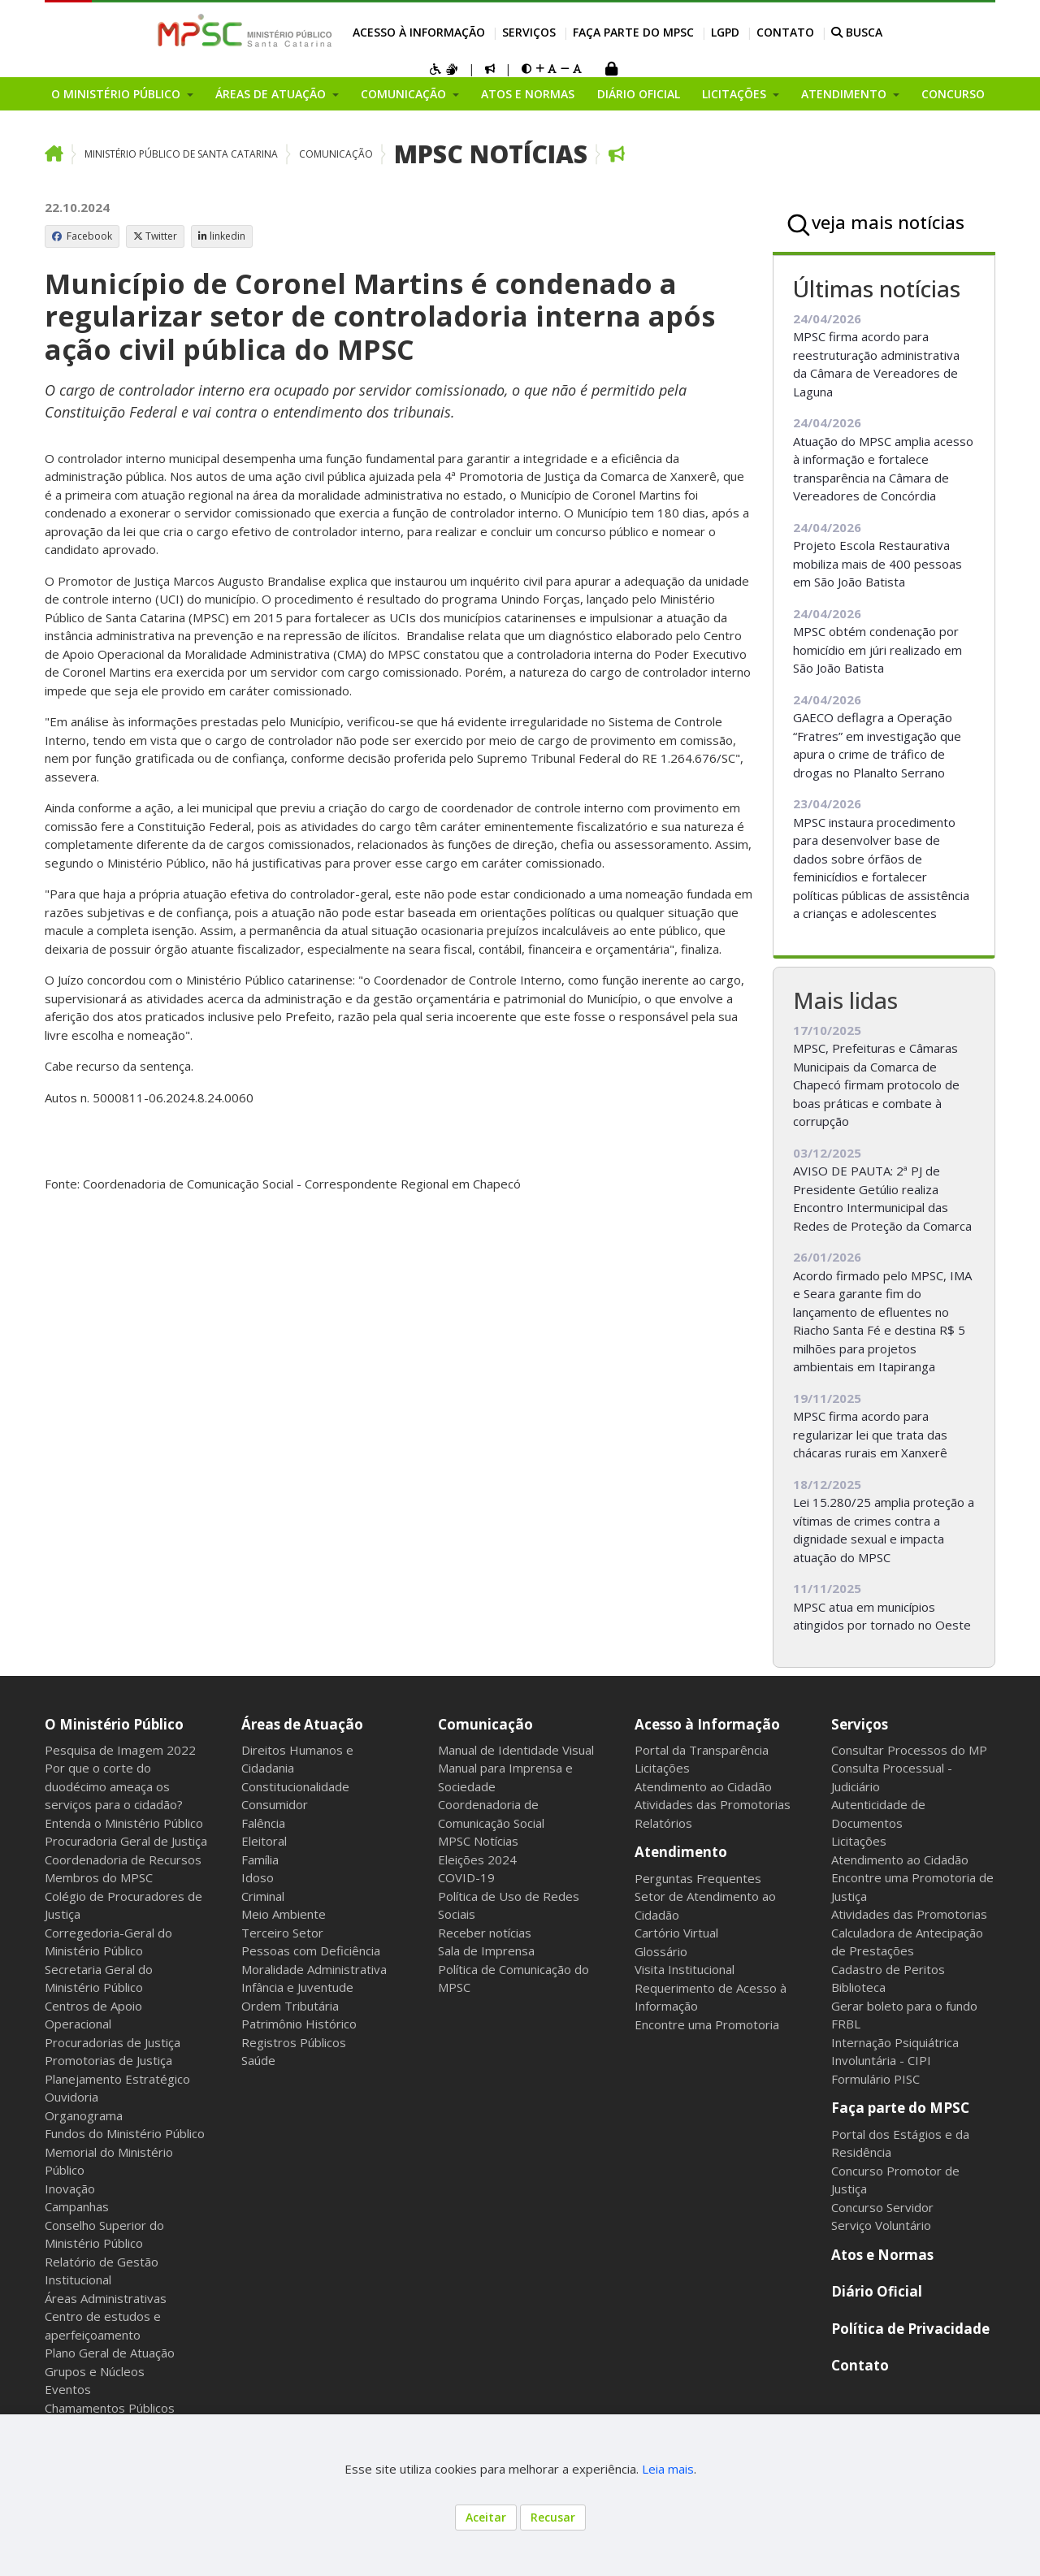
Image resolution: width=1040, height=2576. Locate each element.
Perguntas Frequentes (698, 1878)
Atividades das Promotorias (713, 1804)
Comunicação (336, 154)
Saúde (258, 2060)
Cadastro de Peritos (888, 1969)
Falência (263, 1823)
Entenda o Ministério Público (124, 1823)
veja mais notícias (888, 222)
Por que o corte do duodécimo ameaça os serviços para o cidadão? (114, 1786)
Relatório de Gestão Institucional (101, 2270)
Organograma (84, 2115)
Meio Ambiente (283, 1914)
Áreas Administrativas (106, 2298)
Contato (785, 32)
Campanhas (77, 2206)
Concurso (953, 94)
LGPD (725, 32)
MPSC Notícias (490, 154)
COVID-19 (466, 1877)
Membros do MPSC (99, 1877)
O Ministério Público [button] (117, 94)
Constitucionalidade (295, 1786)
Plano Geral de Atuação (110, 2352)
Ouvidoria (71, 2097)
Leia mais (668, 2469)
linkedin (221, 236)
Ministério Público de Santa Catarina (181, 154)
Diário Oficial (638, 94)
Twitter (155, 236)
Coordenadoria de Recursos (123, 1859)
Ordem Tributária (290, 2006)
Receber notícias (484, 1932)
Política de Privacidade (910, 2328)
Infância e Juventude (297, 1987)
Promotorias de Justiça (108, 2060)
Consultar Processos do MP (909, 1750)
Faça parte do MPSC (633, 32)
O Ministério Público (114, 1724)
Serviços (529, 32)
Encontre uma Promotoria (707, 2024)
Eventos (68, 2389)
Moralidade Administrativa (314, 1969)
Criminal (262, 1896)
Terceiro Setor (282, 1932)
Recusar (553, 2517)
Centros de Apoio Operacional (93, 2015)
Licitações (662, 1768)
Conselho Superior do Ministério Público (104, 2234)
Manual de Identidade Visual (516, 1750)
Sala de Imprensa (486, 1950)
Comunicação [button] (405, 94)
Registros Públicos (293, 2042)
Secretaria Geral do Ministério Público (99, 1978)
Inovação (70, 2188)
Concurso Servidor (882, 2207)
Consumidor (274, 1804)
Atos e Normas (527, 94)
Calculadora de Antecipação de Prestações (907, 1941)
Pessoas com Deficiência (310, 1950)
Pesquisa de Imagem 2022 (120, 1750)
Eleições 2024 (477, 1859)
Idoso (257, 1877)
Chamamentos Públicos (110, 2408)
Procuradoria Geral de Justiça (126, 1841)
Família (260, 1859)
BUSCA (856, 32)
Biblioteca (858, 1987)
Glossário (661, 1951)
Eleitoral (264, 1841)
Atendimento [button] (845, 94)
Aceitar (486, 2517)
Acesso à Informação (419, 32)
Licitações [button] (735, 94)
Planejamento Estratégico (117, 2079)
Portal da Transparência (702, 1750)
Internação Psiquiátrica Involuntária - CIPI (895, 2051)
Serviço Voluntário (881, 2225)
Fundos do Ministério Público (125, 2133)
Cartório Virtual (676, 1932)
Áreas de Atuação (302, 1724)
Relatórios (663, 1823)
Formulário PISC (875, 2079)
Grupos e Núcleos (95, 2371)
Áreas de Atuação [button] (272, 94)
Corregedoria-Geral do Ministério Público (108, 1941)
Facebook (82, 236)
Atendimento (681, 1851)
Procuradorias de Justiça (112, 2042)
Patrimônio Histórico (299, 2023)
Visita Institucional (684, 1969)
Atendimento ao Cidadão (703, 1786)
